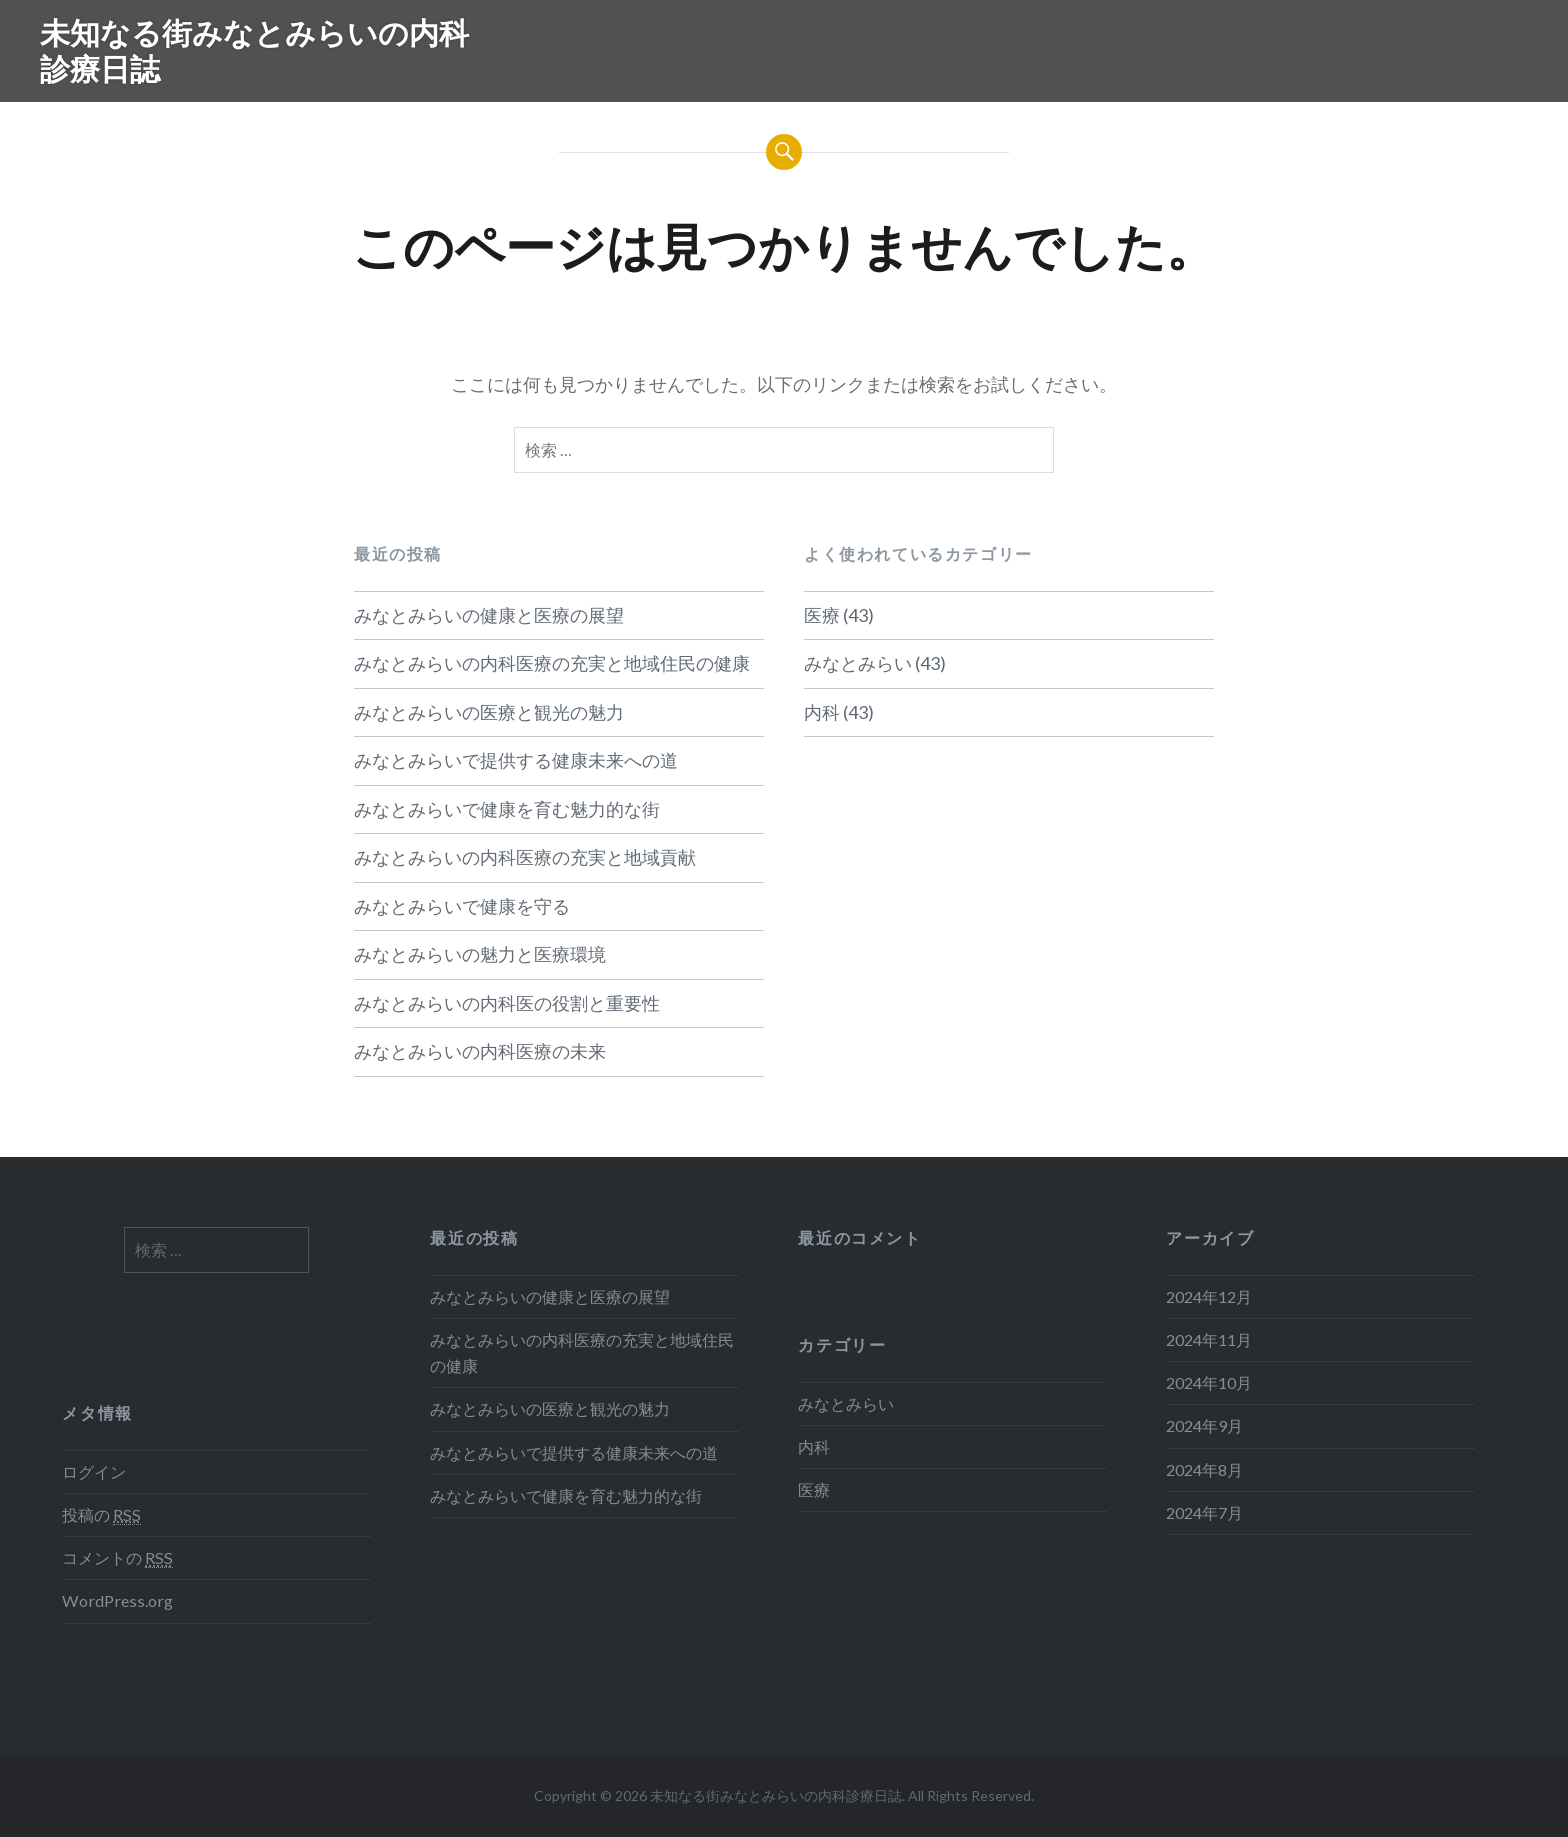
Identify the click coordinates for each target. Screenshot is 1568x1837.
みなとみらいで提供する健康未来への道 (516, 760)
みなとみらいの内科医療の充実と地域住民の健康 (552, 663)
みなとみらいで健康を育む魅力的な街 (507, 809)
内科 (822, 712)
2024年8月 (1204, 1469)
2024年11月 (1209, 1339)
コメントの (117, 1558)
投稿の (101, 1515)
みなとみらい (858, 663)
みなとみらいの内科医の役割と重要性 (507, 1003)
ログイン (94, 1471)
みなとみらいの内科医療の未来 (480, 1051)
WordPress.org (117, 1600)
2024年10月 (1209, 1382)
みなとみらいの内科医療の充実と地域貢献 (525, 857)
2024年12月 (1209, 1296)
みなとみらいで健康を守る (462, 906)
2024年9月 (1204, 1425)
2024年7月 (1204, 1512)
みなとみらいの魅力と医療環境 (480, 954)
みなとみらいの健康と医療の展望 (489, 615)
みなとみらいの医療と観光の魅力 (489, 712)
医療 (822, 615)
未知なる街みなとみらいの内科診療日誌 (254, 50)
